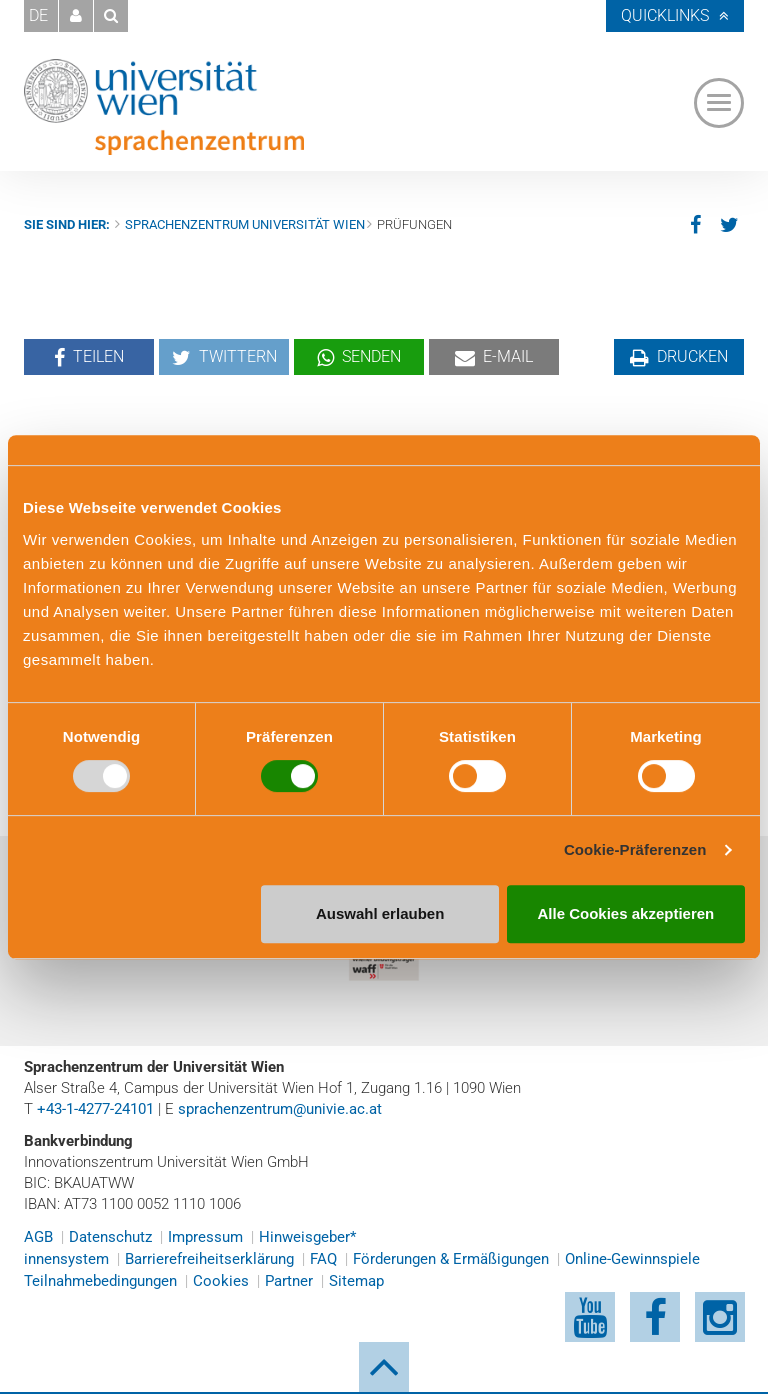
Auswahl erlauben (380, 913)
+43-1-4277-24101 (95, 1109)
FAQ (323, 1259)
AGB (38, 1237)
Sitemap (356, 1281)
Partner (289, 1281)
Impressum (205, 1237)
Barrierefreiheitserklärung (209, 1259)
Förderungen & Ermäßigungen (451, 1259)
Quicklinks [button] (665, 15)
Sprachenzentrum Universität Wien (245, 224)
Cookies (221, 1281)
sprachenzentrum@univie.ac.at (280, 1109)
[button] (76, 16)
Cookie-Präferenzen (635, 849)
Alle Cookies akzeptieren (626, 913)
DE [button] (38, 15)
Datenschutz (110, 1237)
